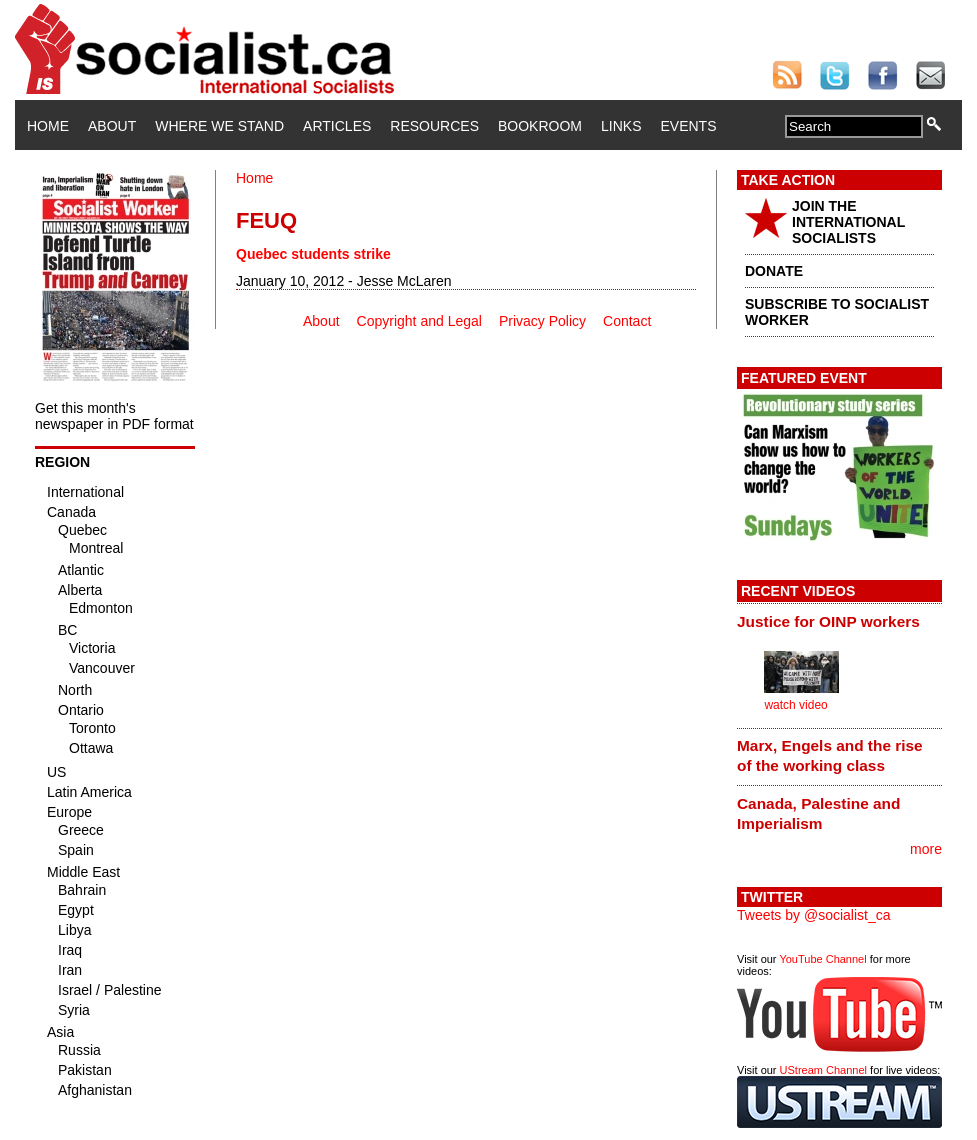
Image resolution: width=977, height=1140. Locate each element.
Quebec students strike (313, 254)
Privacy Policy (542, 321)
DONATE (774, 271)
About (112, 126)
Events (688, 126)
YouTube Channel (822, 959)
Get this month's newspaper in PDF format (114, 416)
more (926, 849)
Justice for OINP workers (828, 621)
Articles (337, 126)
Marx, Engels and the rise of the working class (830, 755)
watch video (795, 705)
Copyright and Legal (419, 321)
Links (621, 126)
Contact (627, 321)
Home (48, 126)
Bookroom (540, 126)
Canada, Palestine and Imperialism (818, 813)
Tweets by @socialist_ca (814, 915)
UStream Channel (823, 1070)
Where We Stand (219, 126)
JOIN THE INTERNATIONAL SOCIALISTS (848, 222)
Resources (434, 126)
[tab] (839, 621)
